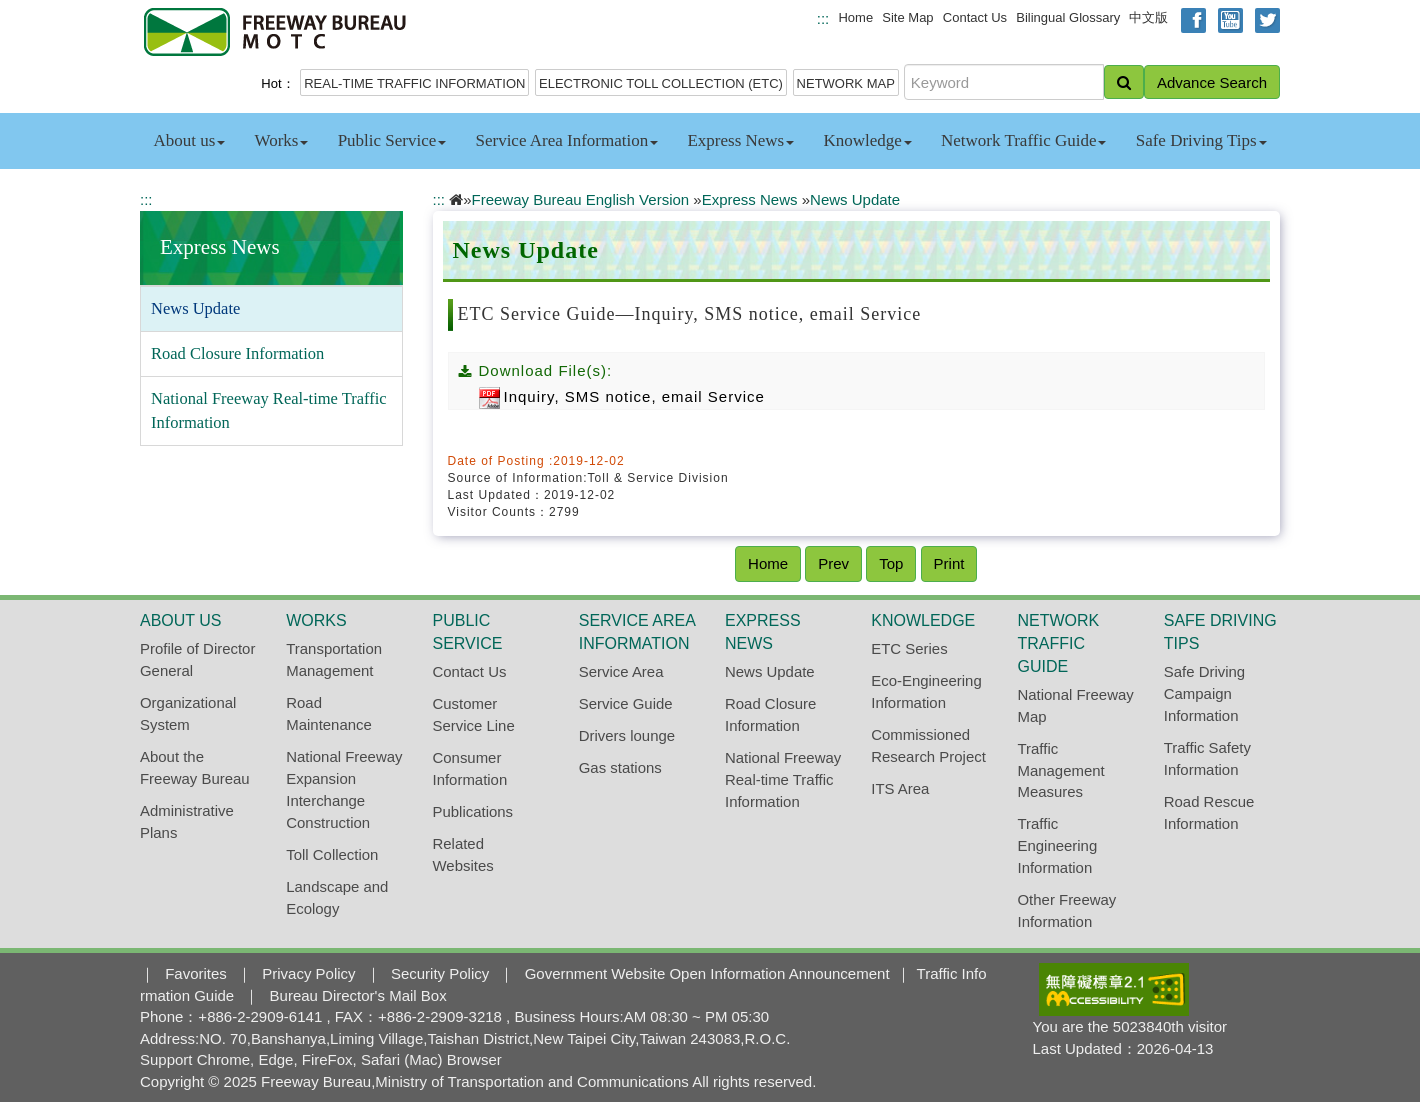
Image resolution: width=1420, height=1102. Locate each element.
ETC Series (909, 648)
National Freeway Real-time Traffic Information (269, 410)
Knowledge (867, 140)
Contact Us (975, 17)
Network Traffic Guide (1024, 140)
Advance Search (1212, 82)
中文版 (1148, 17)
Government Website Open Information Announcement (707, 973)
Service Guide (626, 703)
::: (823, 18)
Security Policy (440, 973)
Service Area (621, 671)
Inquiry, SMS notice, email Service (622, 396)
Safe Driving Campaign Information (1204, 693)
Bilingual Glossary (1068, 17)
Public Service (392, 140)
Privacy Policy (308, 973)
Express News (740, 140)
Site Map (907, 17)
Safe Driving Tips (1201, 140)
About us (189, 140)
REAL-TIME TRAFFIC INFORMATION (414, 83)
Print (949, 563)
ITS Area (900, 788)
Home (855, 17)
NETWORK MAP (846, 83)
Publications (473, 811)
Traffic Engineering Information (1058, 845)
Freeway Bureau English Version (581, 199)
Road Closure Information (237, 353)
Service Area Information (566, 140)
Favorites (196, 973)
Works (281, 140)
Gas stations (620, 767)
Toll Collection (332, 854)
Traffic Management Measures (1061, 770)
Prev (833, 563)
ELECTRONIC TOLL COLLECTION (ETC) (661, 83)
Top (891, 563)
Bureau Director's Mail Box (358, 995)
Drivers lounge (627, 735)
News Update (195, 308)
